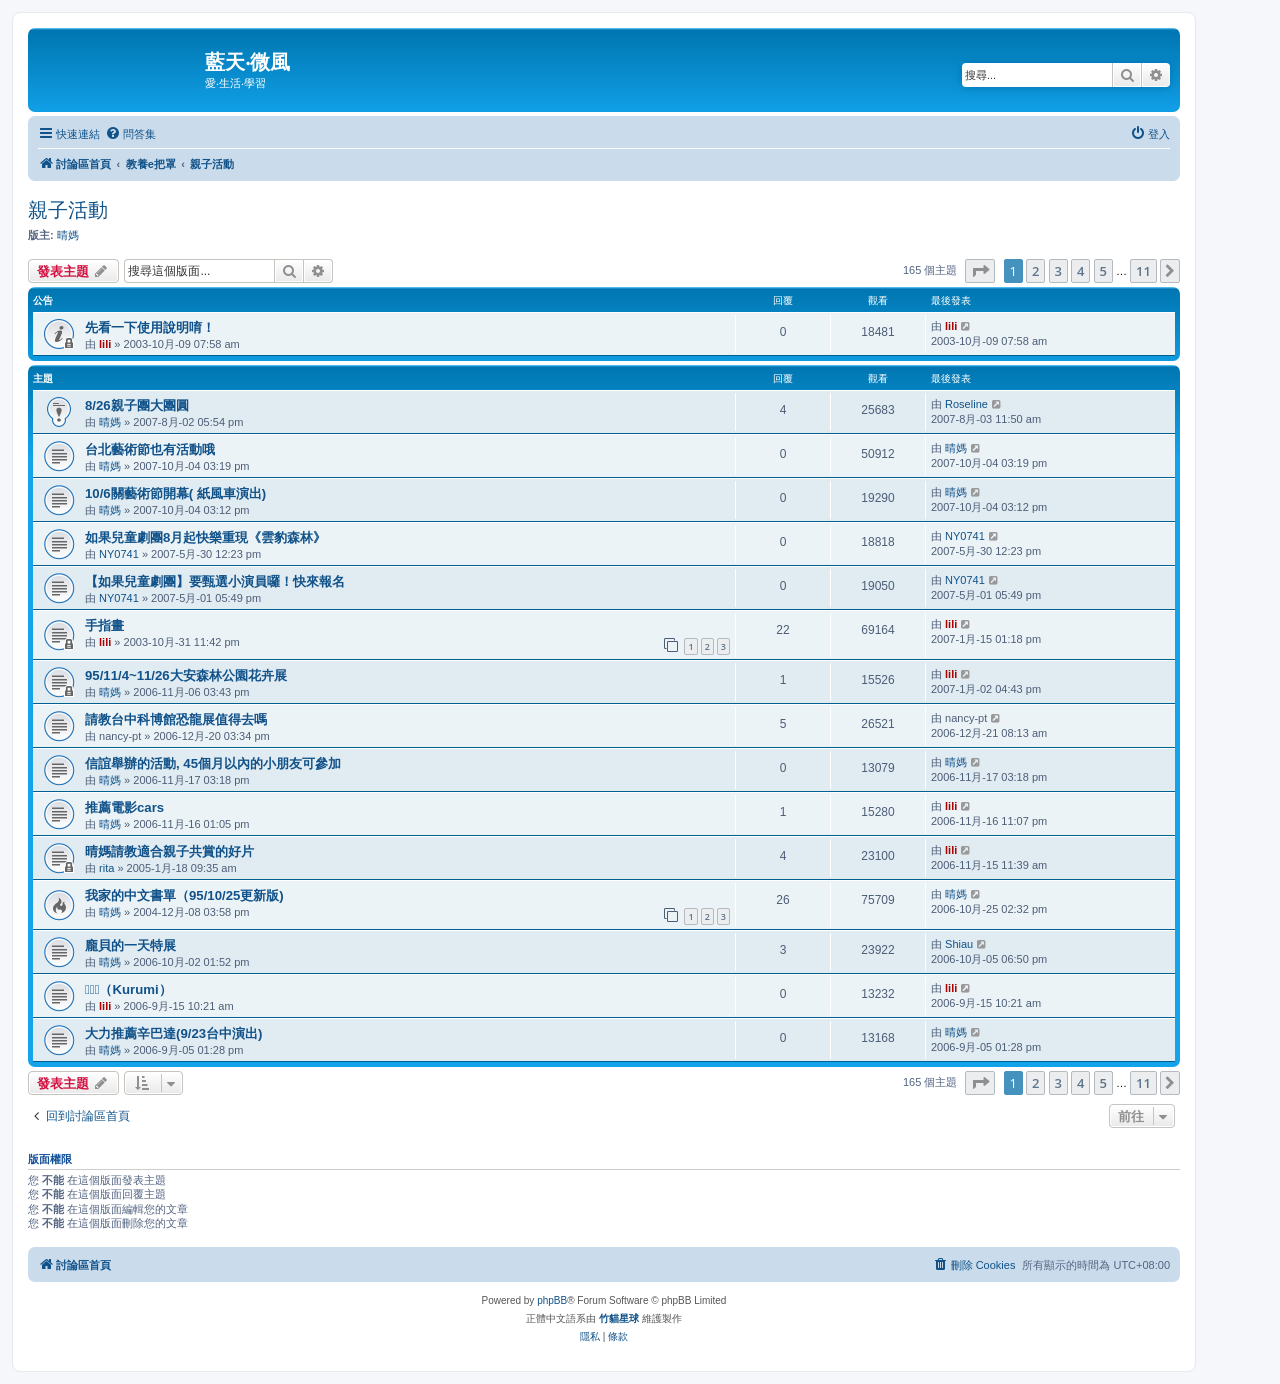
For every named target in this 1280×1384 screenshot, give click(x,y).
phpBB (552, 1300)
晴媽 (68, 235)
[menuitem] (130, 134)
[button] (980, 271)
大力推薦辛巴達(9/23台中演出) (173, 1033)
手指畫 (104, 625)
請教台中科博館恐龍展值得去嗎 (176, 719)
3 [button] (1058, 271)
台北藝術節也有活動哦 (150, 449)
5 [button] (1103, 271)
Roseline (966, 404)
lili (105, 344)
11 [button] (1143, 271)
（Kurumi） (128, 989)
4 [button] (1080, 271)
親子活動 (68, 210)
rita (106, 868)
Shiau (959, 944)
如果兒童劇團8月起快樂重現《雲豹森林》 (205, 537)
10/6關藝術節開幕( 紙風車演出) (175, 493)
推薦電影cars (124, 807)
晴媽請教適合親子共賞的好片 (169, 851)
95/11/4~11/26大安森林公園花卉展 (186, 675)
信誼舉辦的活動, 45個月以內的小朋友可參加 (213, 763)
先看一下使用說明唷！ (150, 327)
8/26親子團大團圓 (137, 405)
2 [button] (1035, 271)
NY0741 (119, 554)
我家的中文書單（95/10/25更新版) (184, 895)
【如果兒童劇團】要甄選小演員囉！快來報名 (215, 581)
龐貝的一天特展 (130, 945)
